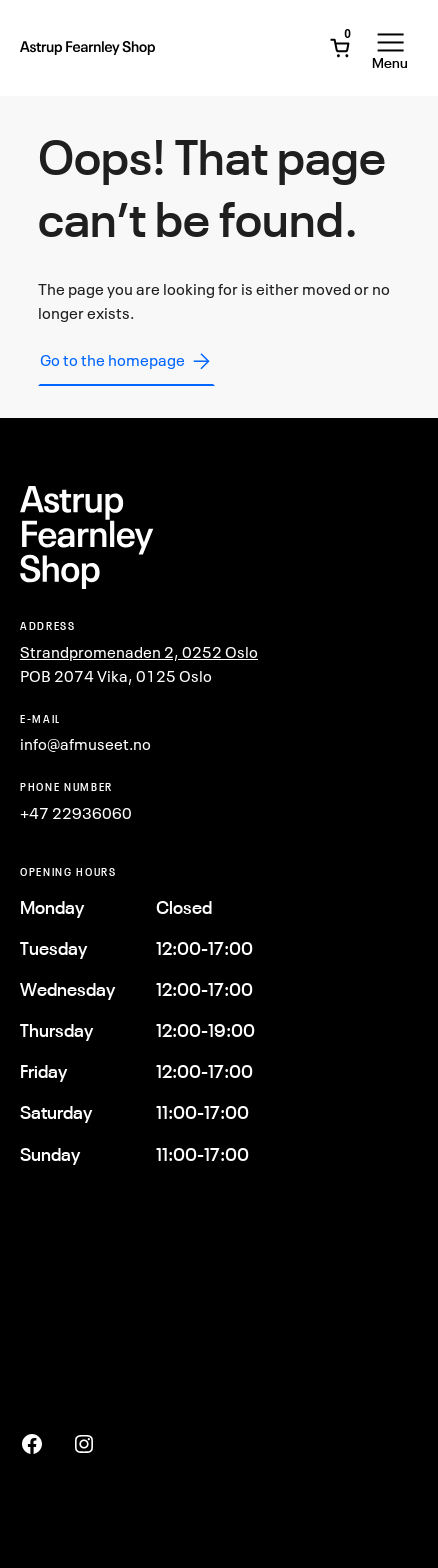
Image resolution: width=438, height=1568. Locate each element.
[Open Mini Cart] (340, 48)
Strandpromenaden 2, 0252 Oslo (139, 652)
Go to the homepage (126, 361)
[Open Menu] (390, 48)
